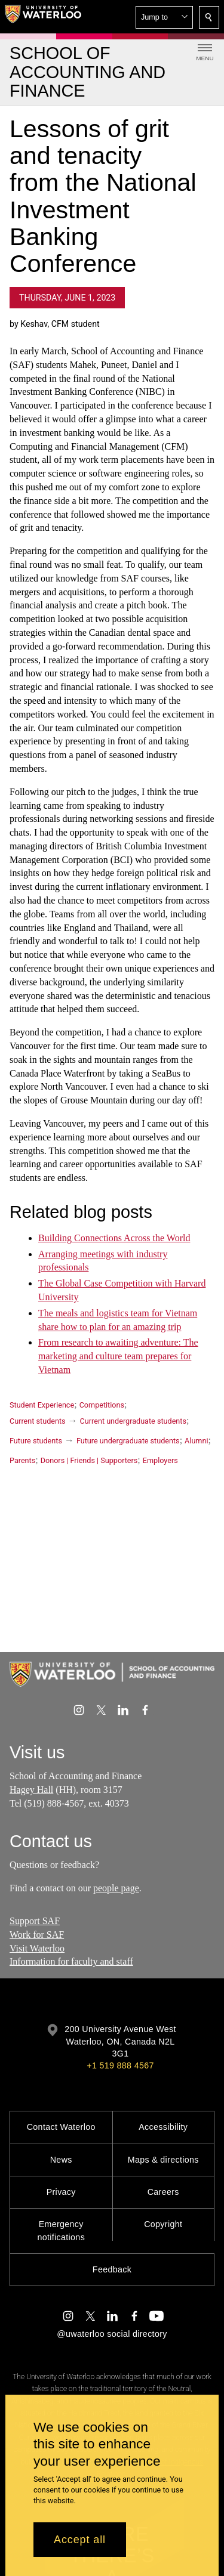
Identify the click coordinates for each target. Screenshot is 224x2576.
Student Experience (42, 1404)
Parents (22, 1460)
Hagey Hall (31, 1790)
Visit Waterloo (37, 1948)
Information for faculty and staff (71, 1962)
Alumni (196, 1440)
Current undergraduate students (133, 1421)
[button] (164, 17)
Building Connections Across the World (114, 1237)
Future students (36, 1440)
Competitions (101, 1404)
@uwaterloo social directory (112, 2334)
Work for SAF (37, 1934)
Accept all (80, 2540)
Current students (38, 1421)
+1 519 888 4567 (120, 2065)
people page (116, 1888)
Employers (160, 1460)
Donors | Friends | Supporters (89, 1460)
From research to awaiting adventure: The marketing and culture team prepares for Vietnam (118, 1356)
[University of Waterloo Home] (43, 17)
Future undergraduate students (128, 1440)
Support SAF (35, 1921)
